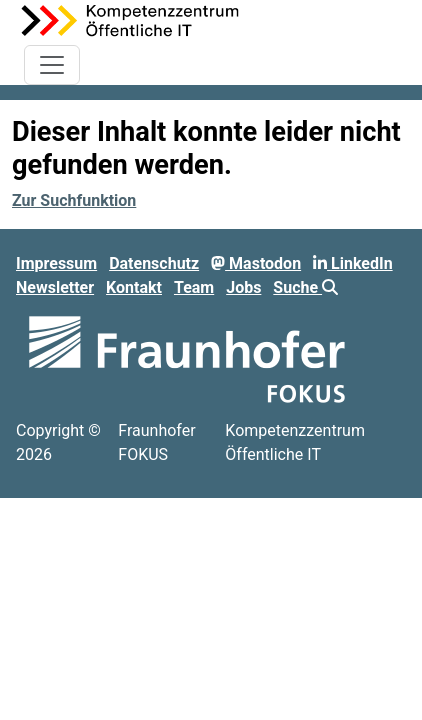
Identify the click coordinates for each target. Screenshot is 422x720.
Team (194, 287)
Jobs (243, 287)
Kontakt (134, 287)
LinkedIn (353, 263)
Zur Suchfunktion (74, 200)
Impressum (56, 263)
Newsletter (55, 287)
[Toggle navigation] (52, 65)
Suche (305, 287)
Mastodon (256, 263)
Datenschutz (154, 263)
